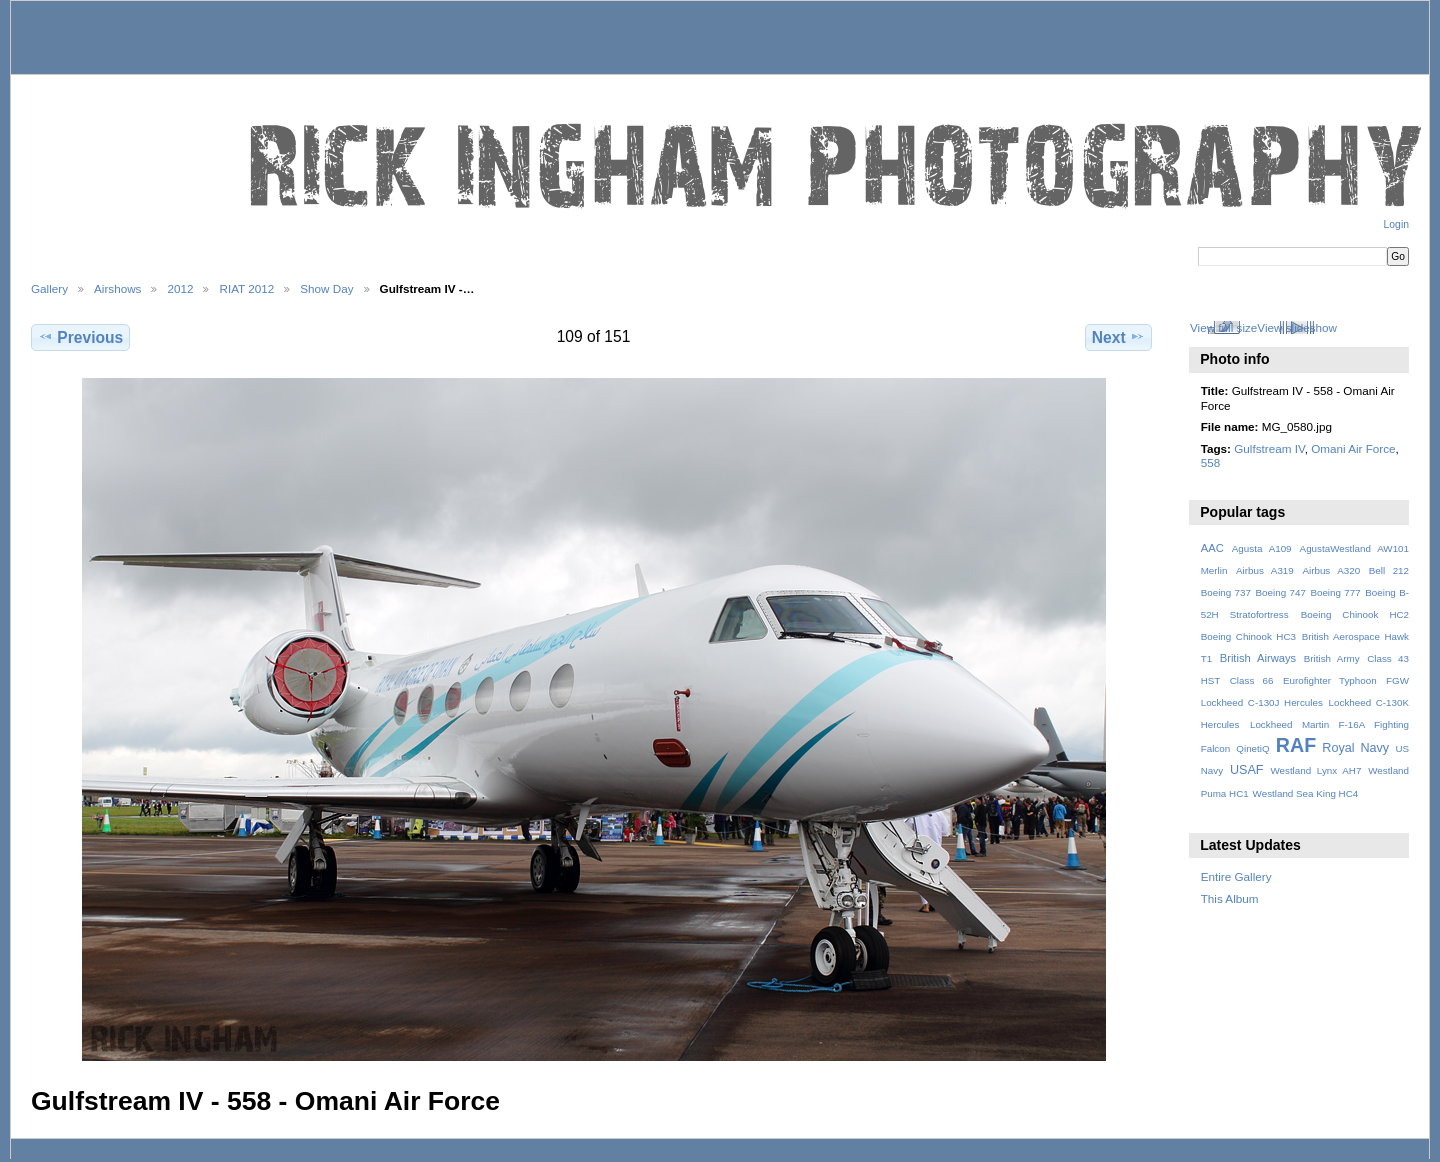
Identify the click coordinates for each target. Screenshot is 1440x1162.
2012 (180, 288)
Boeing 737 (1226, 592)
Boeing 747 (1281, 592)
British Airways (1258, 658)
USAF (1247, 770)
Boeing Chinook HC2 (1355, 614)
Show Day (326, 288)
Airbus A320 (1331, 570)
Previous (80, 337)
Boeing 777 (1335, 592)
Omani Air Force (1353, 448)
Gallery (49, 288)
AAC (1212, 548)
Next (1118, 337)
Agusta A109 (1262, 548)
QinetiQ (1252, 748)
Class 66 (1252, 680)
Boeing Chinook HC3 (1248, 636)
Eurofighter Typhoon (1330, 680)
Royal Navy (1355, 748)
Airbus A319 (1265, 570)
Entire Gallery (1236, 876)
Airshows (117, 288)
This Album (1230, 898)
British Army (1332, 658)
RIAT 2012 (246, 288)
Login (1396, 224)
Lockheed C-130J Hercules (1262, 702)
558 (1211, 462)
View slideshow (1297, 327)
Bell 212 (1389, 570)
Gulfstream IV (1269, 448)
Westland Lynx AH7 (1315, 770)
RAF (1296, 745)
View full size (1223, 327)
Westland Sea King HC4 (1306, 793)
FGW (1397, 680)
